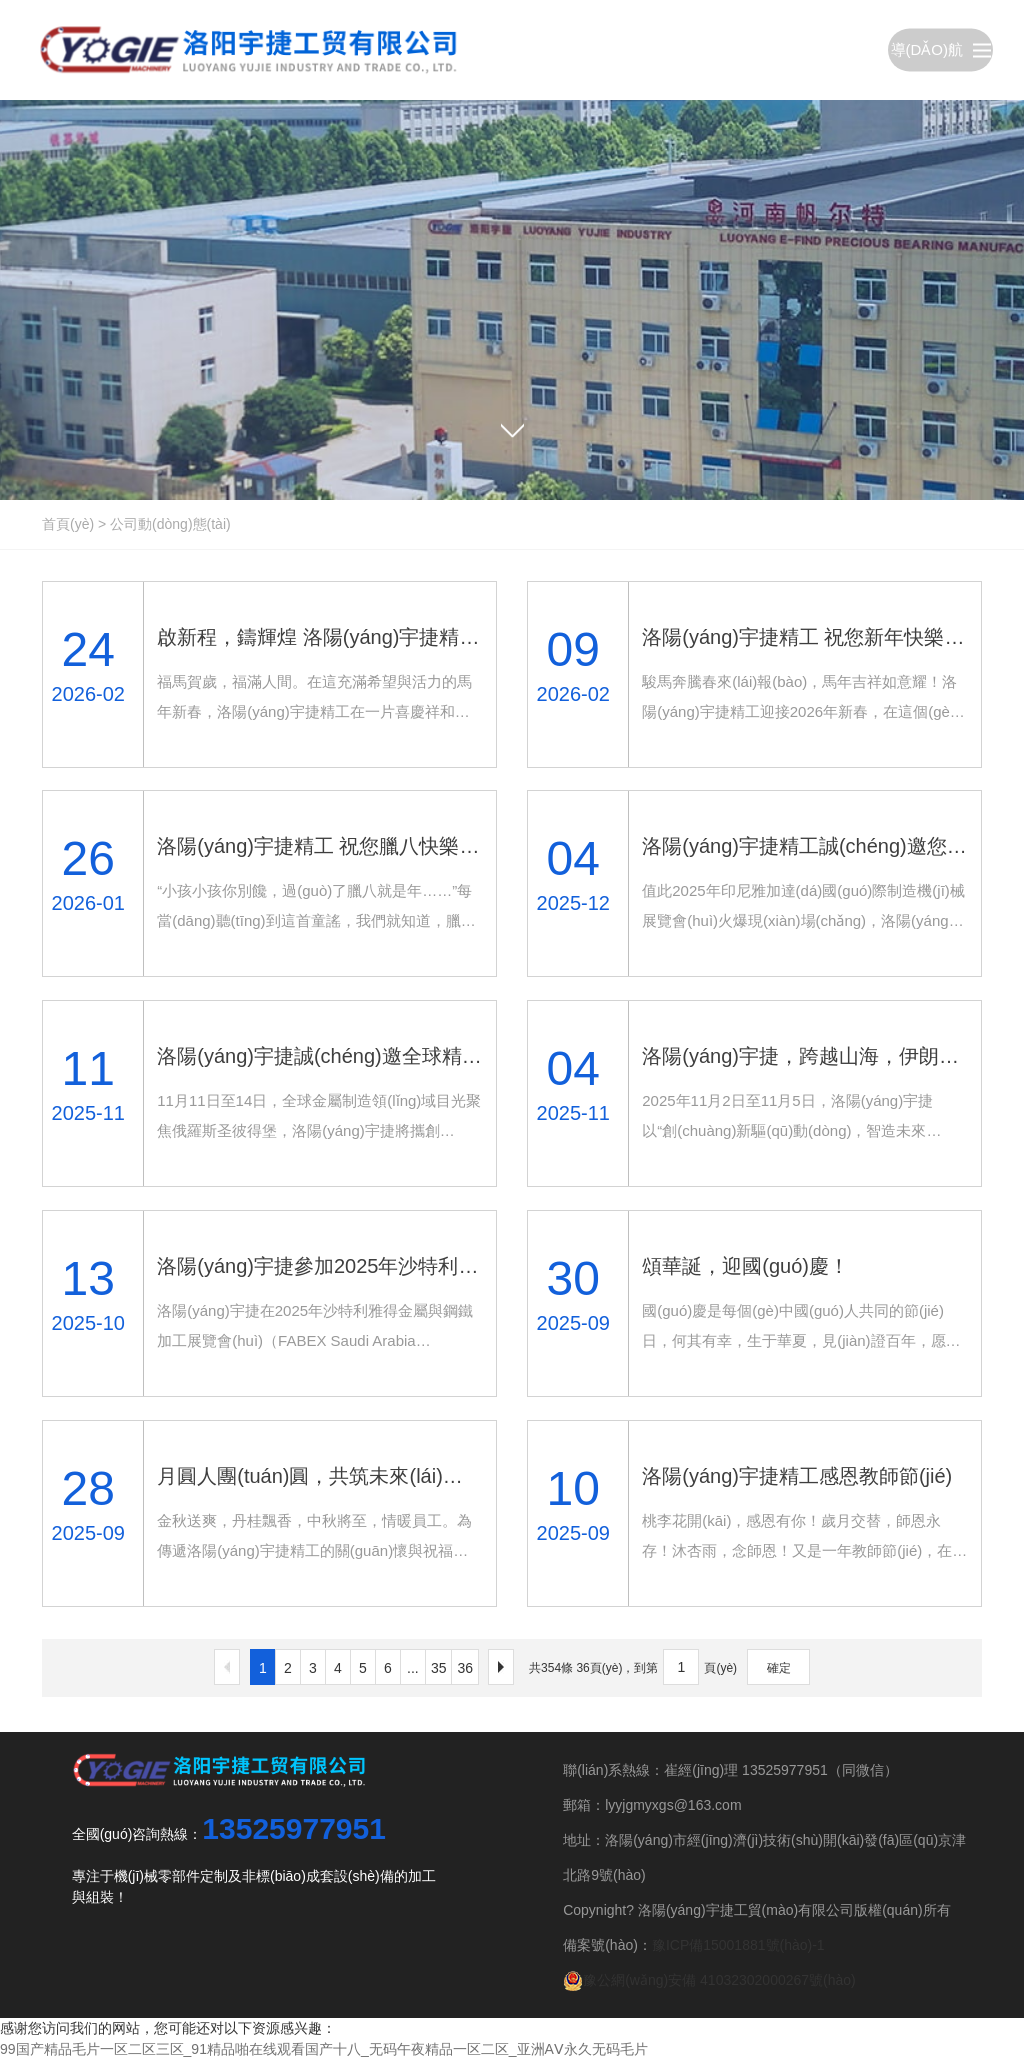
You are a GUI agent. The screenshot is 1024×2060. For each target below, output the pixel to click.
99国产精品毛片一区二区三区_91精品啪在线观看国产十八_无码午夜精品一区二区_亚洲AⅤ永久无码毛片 (324, 2049)
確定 (779, 1668)
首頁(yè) (68, 524)
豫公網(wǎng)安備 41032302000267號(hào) (709, 1980)
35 (439, 1668)
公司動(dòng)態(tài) (170, 524)
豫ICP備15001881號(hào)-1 (738, 1945)
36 (465, 1668)
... (413, 1668)
